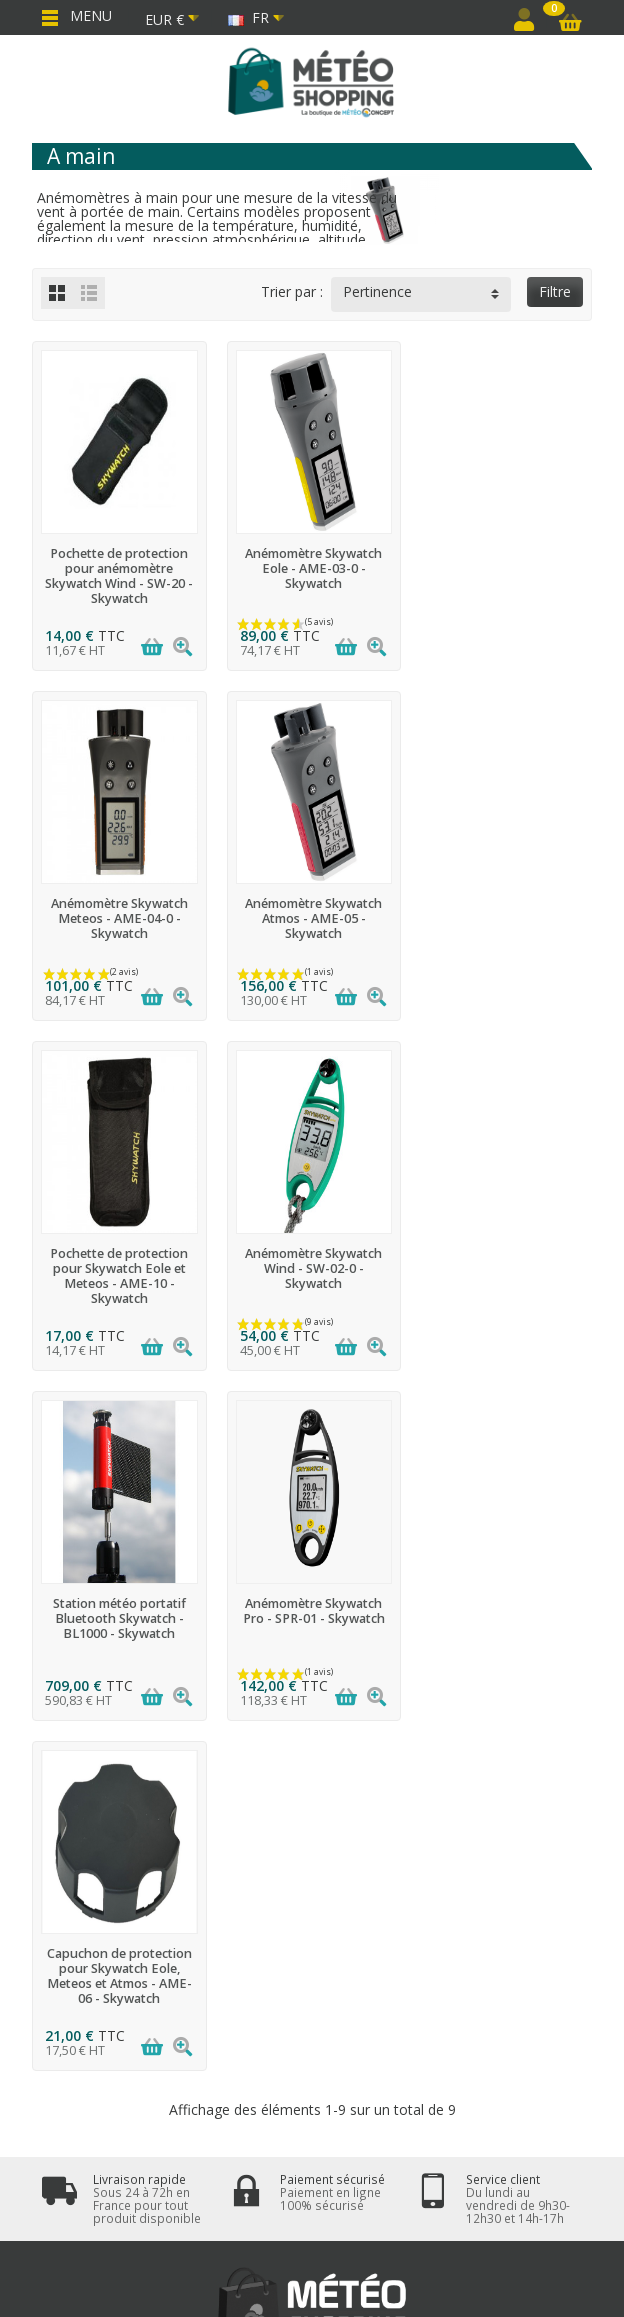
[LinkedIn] (359, 2202)
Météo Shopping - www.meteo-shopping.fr (398, 2270)
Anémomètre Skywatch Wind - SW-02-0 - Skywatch (505, 918)
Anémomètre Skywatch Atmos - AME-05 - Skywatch (118, 918)
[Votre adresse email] (266, 2092)
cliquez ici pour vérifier (479, 1885)
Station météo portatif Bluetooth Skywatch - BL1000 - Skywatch (118, 1268)
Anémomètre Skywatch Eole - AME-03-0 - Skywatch (311, 568)
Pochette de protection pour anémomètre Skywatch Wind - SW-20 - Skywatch (119, 576)
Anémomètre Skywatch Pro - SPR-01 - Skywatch (312, 1261)
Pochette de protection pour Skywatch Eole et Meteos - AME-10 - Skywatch (312, 926)
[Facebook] (264, 2202)
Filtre (555, 291)
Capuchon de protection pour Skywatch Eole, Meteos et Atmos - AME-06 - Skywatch (505, 1276)
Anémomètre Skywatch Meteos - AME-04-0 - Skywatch (505, 568)
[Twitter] (311, 2202)
